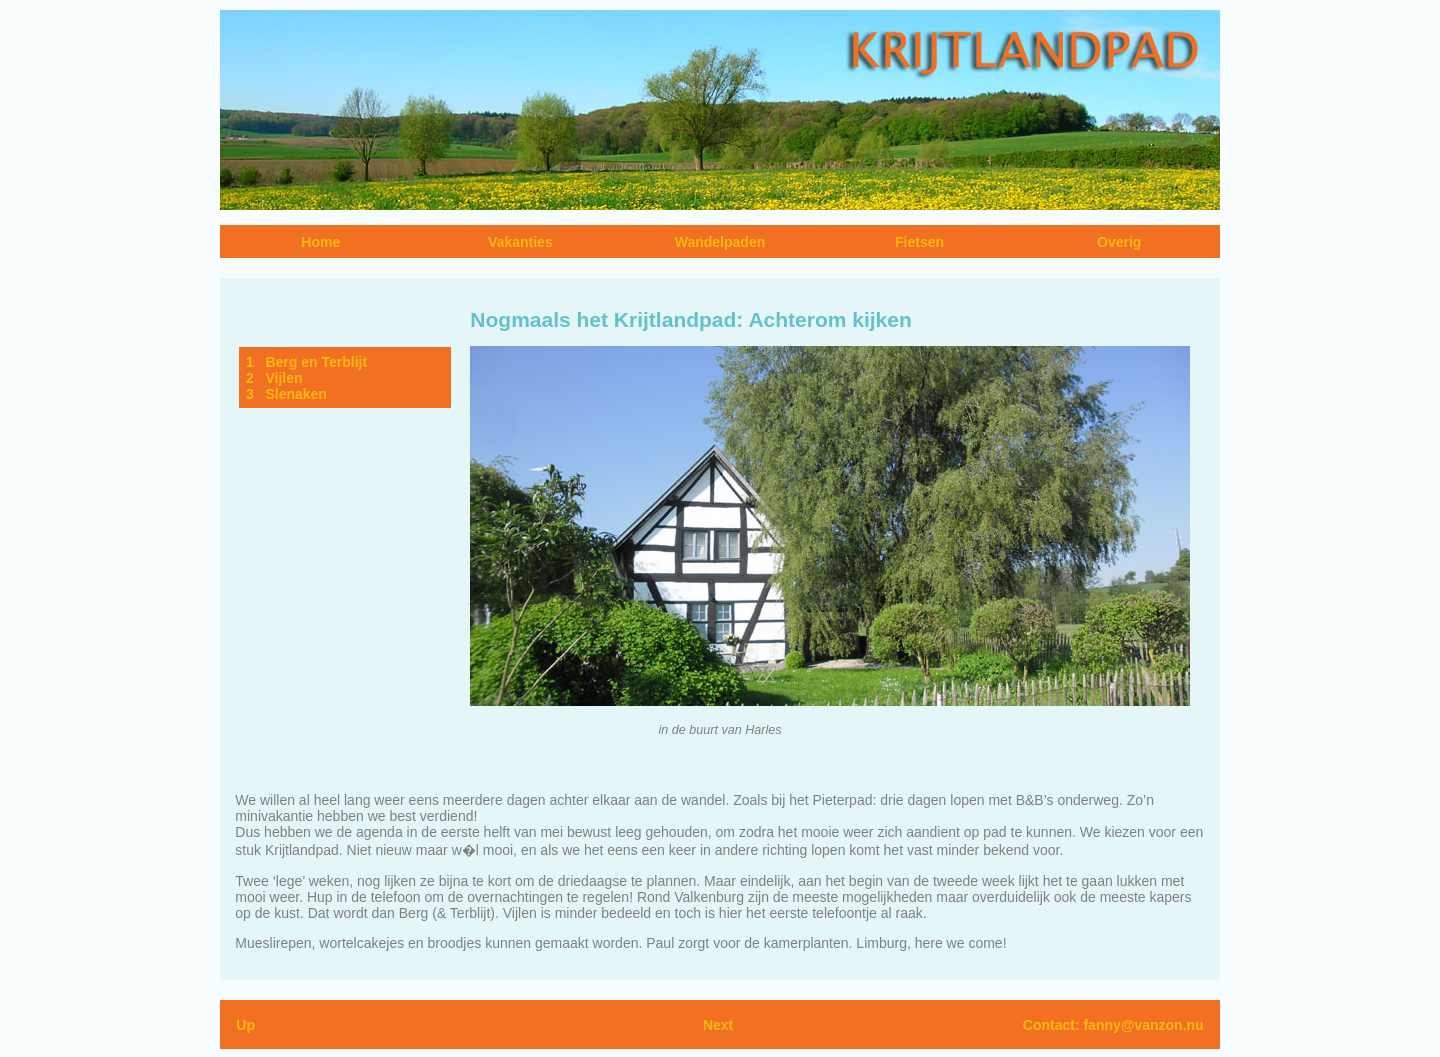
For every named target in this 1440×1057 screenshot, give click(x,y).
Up (245, 1025)
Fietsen (919, 242)
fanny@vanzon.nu (1143, 1025)
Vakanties (520, 242)
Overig (1119, 242)
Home (320, 242)
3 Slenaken (286, 394)
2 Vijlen (274, 378)
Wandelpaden (720, 242)
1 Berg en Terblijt (306, 362)
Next (718, 1025)
